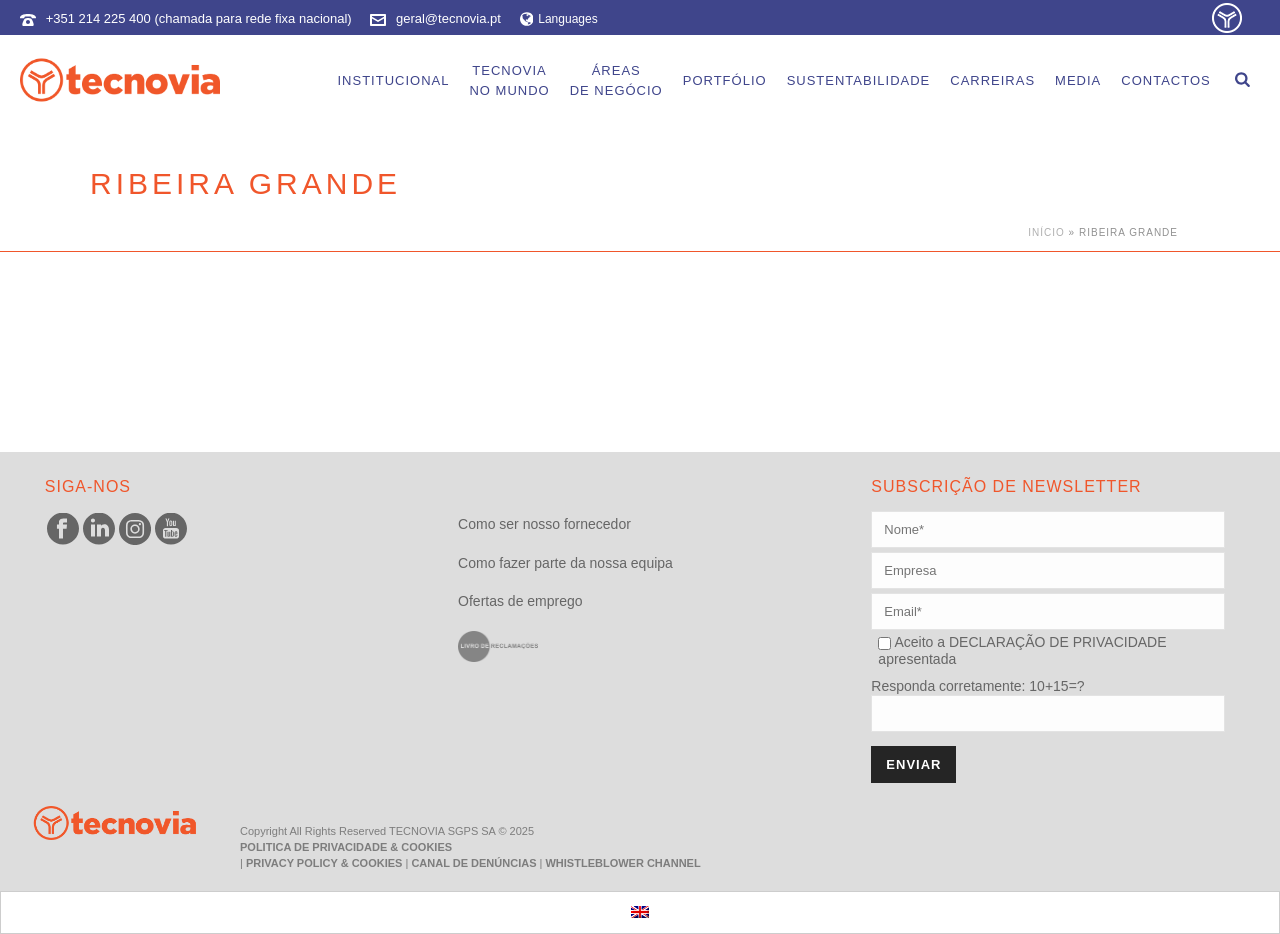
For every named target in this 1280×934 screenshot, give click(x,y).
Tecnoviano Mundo (509, 80)
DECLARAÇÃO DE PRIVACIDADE (1055, 642)
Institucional (393, 80)
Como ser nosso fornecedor (544, 524)
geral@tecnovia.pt (448, 18)
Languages (559, 19)
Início (1046, 232)
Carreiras (992, 80)
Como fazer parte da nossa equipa (565, 563)
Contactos (1165, 80)
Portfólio (725, 80)
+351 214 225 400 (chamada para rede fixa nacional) (199, 18)
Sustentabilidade (859, 80)
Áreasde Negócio (616, 80)
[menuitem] (640, 912)
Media (1078, 80)
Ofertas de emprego (520, 601)
